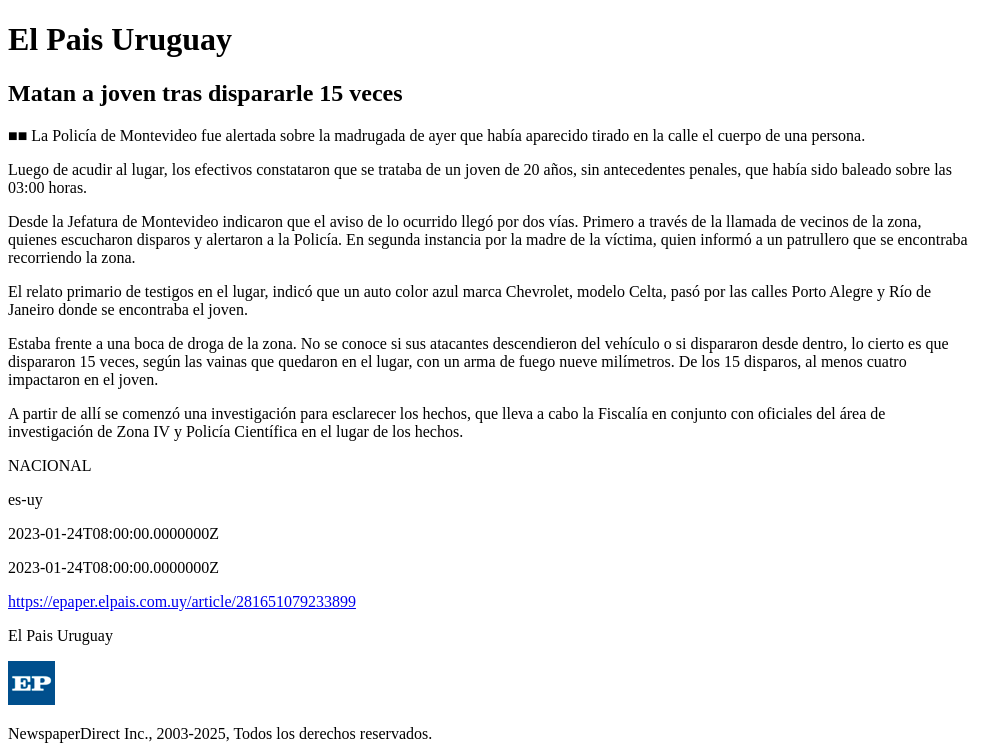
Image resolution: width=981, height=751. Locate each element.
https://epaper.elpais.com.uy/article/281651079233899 (182, 601)
